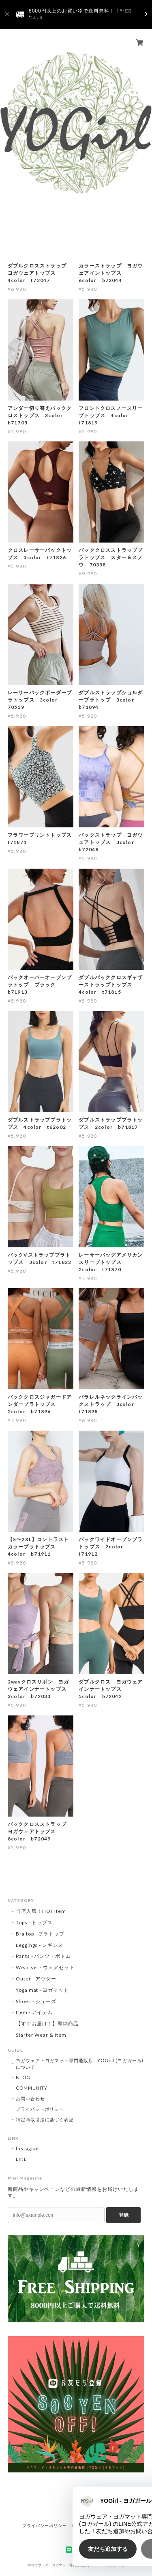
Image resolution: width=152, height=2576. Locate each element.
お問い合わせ (30, 2098)
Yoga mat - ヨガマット (42, 1990)
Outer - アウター (36, 1979)
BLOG (23, 2077)
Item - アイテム (34, 2012)
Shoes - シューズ (36, 2001)
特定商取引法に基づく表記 (45, 2119)
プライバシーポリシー (40, 2109)
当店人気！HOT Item (41, 1911)
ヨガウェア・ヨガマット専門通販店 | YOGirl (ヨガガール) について (80, 2063)
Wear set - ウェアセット (45, 1967)
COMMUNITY (32, 2087)
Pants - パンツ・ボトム (43, 1956)
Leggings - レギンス (39, 1945)
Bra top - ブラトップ (40, 1934)
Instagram (28, 2148)
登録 (123, 2215)
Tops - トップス (34, 1922)
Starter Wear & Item (41, 2035)
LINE (21, 2159)
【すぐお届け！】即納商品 (47, 2024)
